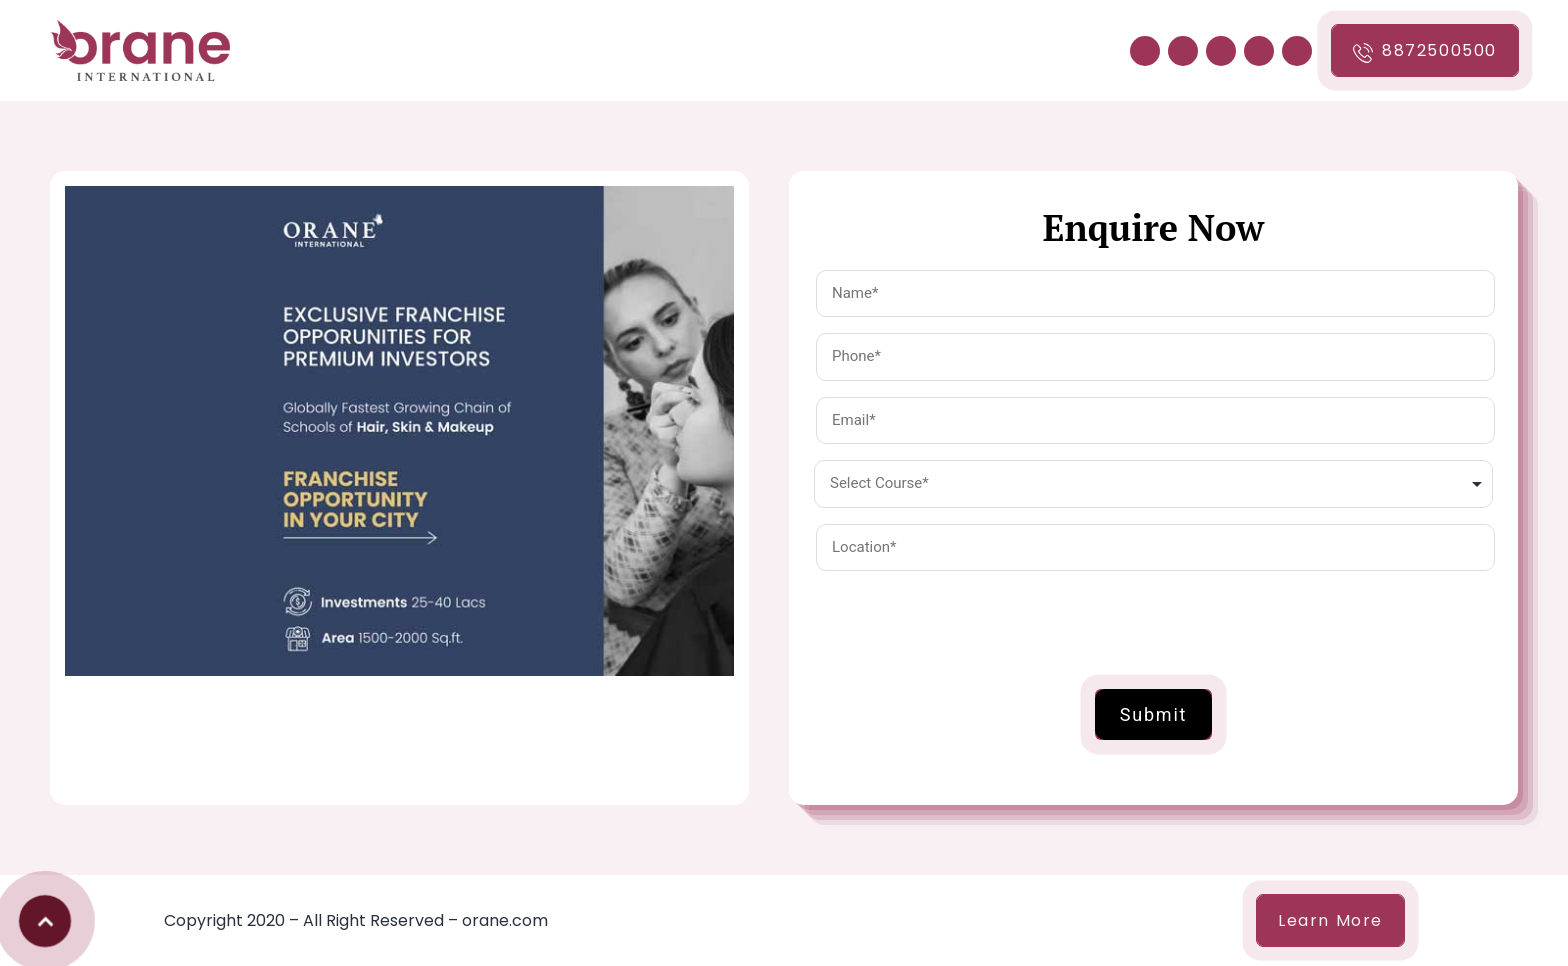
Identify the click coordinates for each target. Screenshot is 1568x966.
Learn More (1330, 920)
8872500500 (1425, 51)
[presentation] (966, 626)
